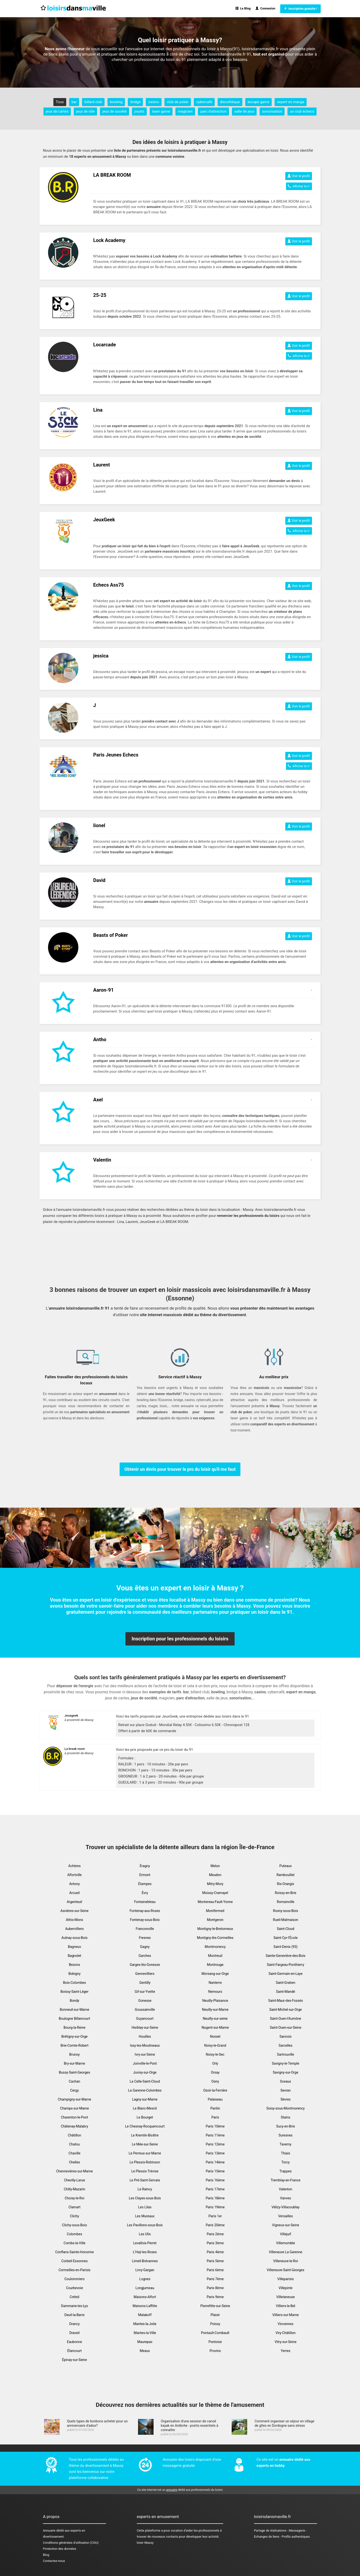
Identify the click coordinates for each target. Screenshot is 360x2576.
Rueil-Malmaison (285, 1920)
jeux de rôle (85, 111)
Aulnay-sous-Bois (74, 1938)
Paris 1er (215, 2216)
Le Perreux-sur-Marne (145, 2153)
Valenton (285, 2189)
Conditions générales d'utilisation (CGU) (70, 2542)
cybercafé (204, 102)
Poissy (215, 2324)
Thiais (285, 2153)
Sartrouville (285, 2054)
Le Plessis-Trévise (144, 2171)
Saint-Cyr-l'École (285, 1938)
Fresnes (145, 1938)
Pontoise (215, 2342)
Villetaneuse (285, 2297)
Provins (215, 2351)
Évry (145, 1893)
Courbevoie (74, 2288)
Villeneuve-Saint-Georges (285, 2270)
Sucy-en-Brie (285, 2126)
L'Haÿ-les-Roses (145, 2252)
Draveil (74, 2333)
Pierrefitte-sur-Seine (215, 2306)
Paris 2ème (215, 2234)
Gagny (144, 1947)
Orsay (215, 2072)
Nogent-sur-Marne (215, 2027)
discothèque (230, 102)
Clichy (74, 2216)
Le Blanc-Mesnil (145, 2108)
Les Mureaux (145, 2216)
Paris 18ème (215, 2198)
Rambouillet (286, 1875)
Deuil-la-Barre (74, 2315)
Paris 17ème (215, 2189)
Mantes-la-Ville (145, 2333)
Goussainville (145, 2009)
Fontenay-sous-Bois (145, 1920)
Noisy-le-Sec (215, 2054)
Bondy (74, 2001)
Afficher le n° (299, 186)
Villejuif (285, 2234)
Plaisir (215, 2315)
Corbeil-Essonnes (74, 2261)
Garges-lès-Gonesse (145, 1965)
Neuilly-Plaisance (215, 2001)
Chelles (74, 2162)
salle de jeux (244, 111)
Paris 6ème (215, 2270)
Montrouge (215, 1965)
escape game (259, 102)
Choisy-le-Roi (74, 2198)
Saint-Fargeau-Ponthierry (285, 1965)
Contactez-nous (54, 2561)
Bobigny (74, 1974)
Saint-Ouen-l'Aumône (285, 2018)
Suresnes (285, 2135)
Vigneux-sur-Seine (285, 2225)
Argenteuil (74, 1902)
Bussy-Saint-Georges (74, 2072)
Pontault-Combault (215, 2333)
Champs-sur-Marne (74, 2108)
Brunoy (74, 2054)
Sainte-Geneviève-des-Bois (285, 1956)
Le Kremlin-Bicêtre (144, 2135)
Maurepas (144, 2342)
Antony (74, 1884)
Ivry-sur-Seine (145, 2054)
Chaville (75, 2153)
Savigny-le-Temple (285, 2063)
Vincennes (286, 2324)
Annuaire (49, 2530)
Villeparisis (285, 2279)
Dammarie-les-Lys (74, 2306)
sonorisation (272, 111)
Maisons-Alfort (145, 2297)
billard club (93, 102)
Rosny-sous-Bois (285, 1911)
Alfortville (74, 1875)
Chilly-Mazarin (74, 2189)
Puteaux (285, 1866)
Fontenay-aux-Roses (145, 1911)
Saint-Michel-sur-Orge (285, 2009)
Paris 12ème (215, 2144)
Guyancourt (145, 2018)
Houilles (145, 2036)
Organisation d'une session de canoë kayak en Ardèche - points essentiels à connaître (189, 2425)
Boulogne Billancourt (74, 2018)
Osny (215, 2081)
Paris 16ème (215, 2180)
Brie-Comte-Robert (75, 2045)
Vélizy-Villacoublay (285, 2207)
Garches (145, 1956)
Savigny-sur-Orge (285, 2072)
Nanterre (215, 1983)
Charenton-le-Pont (74, 2117)
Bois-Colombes (74, 1983)
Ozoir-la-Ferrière (215, 2090)
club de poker (178, 102)
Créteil (74, 2297)
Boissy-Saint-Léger (74, 1992)
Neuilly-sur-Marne (215, 2009)
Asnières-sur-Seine (74, 1911)
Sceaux (285, 2081)
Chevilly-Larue (74, 2180)
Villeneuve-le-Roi (285, 2261)
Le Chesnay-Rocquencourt (144, 2126)
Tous (60, 102)
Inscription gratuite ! (300, 8)
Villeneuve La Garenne (285, 2252)
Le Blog (243, 8)
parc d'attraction (213, 111)
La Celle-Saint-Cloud (145, 2081)
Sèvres (285, 2099)
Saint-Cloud (285, 1929)
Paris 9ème (215, 2297)
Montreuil (215, 1956)
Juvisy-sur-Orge (144, 2072)
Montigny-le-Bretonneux (215, 1929)
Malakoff (145, 2315)
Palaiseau (215, 2099)
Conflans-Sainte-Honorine (74, 2252)
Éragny (145, 1866)
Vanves (285, 2198)
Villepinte (285, 2288)
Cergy (74, 2090)
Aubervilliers (74, 1929)
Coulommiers (74, 2279)
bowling (116, 102)
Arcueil (74, 1893)
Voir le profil (298, 176)
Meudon (215, 1875)
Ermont (144, 1875)
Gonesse (145, 2001)
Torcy (285, 2162)
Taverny (285, 2144)
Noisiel (215, 2036)
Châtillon (74, 2135)
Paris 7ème (215, 2279)
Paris (215, 2117)
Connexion (265, 8)
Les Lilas (145, 2207)
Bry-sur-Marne (74, 2063)
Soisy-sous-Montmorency (285, 2108)
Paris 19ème (215, 2207)
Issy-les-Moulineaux (145, 2045)
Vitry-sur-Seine (285, 2342)
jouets (139, 111)
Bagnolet (74, 1956)
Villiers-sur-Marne (285, 2315)
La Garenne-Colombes (145, 2090)
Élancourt (74, 2351)
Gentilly (144, 1983)
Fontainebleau (144, 1902)
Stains (285, 2117)
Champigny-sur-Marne (74, 2099)
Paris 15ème (215, 2171)
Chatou (74, 2144)
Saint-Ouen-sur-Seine (285, 2027)
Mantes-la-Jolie (144, 2324)
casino (153, 102)
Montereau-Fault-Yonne (215, 1902)
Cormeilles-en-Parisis (74, 2270)
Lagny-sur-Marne (145, 2099)
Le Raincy (145, 2189)
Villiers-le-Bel (285, 2306)
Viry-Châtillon (286, 2333)
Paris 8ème (215, 2288)
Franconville (145, 1929)
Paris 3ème (215, 2243)
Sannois (285, 2036)
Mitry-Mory (215, 1884)
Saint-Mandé (285, 1992)
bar (74, 102)
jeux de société (114, 111)
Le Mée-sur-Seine (145, 2144)
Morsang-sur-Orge (215, 1974)
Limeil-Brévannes (145, 2261)
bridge (135, 102)
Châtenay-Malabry (74, 2126)
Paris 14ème (215, 2162)
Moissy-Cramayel (215, 1893)
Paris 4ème (215, 2252)
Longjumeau (144, 2288)
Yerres (285, 2351)
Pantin (215, 2108)
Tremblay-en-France (286, 2180)
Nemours (215, 1992)
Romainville (285, 1902)
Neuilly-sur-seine (215, 2018)
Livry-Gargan (144, 2270)
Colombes (74, 2234)
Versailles (285, 2216)
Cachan (74, 2081)
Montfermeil (215, 1911)
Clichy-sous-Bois (74, 2225)
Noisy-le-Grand (215, 2045)
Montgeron (215, 1920)
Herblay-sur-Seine (144, 2027)
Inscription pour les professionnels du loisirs (179, 1639)
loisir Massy (145, 2542)
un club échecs (302, 111)
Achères (74, 1866)
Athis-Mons (74, 1920)
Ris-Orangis (285, 1884)
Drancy (74, 2324)
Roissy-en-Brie (285, 1893)
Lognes (144, 2279)
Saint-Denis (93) (285, 1947)
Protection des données (59, 2549)
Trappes (285, 2171)
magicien (185, 111)
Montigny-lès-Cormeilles (215, 1938)
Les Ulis (145, 2234)
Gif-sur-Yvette (145, 1992)
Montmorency (215, 1947)
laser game (161, 111)
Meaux (145, 2351)
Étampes (145, 1884)
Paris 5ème (215, 2261)
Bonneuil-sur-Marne (74, 2009)
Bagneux (74, 1947)
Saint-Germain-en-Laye (286, 1974)
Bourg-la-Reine (74, 2027)
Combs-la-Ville (74, 2243)
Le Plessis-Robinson (145, 2162)
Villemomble (285, 2243)
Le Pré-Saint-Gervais (145, 2180)
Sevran (285, 2090)
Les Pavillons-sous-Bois (145, 2225)
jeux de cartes (57, 111)
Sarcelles (286, 2045)
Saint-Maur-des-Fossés (285, 2001)
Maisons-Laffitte (145, 2306)
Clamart (74, 2207)
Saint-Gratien (285, 1983)
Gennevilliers (145, 1974)
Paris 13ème (215, 2153)
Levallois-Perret (144, 2243)
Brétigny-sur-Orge (74, 2036)
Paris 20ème (215, 2225)
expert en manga (290, 102)
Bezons (74, 1965)
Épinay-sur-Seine (74, 2360)
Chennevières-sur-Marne (74, 2171)
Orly (215, 2063)
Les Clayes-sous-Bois (145, 2198)
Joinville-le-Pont (145, 2063)
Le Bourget (145, 2117)
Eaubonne (74, 2342)
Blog (46, 2555)
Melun (215, 1866)
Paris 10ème (215, 2126)
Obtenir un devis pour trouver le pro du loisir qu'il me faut (180, 1469)
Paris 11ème (215, 2135)
